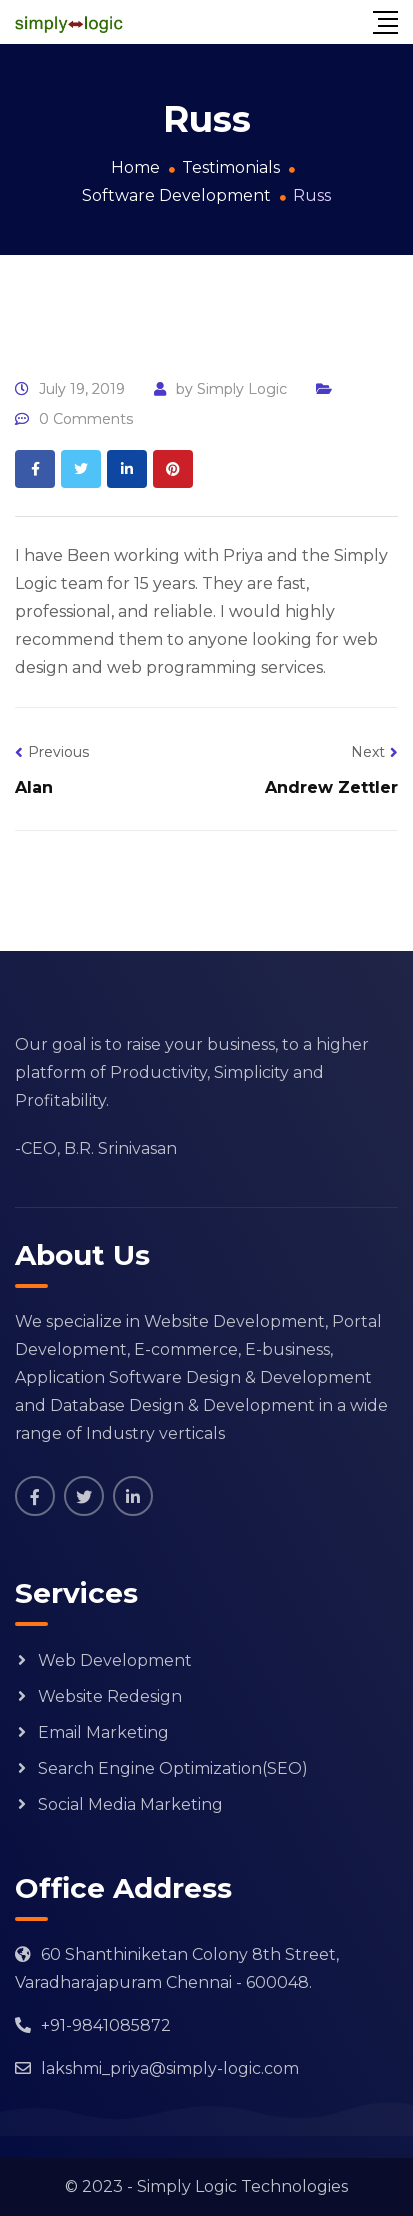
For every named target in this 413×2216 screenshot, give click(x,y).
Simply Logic (242, 389)
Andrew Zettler (331, 787)
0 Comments (86, 419)
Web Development (115, 1660)
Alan (34, 787)
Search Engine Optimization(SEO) (173, 1768)
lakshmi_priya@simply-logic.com (170, 2068)
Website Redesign (110, 1696)
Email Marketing (103, 1732)
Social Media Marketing (130, 1804)
